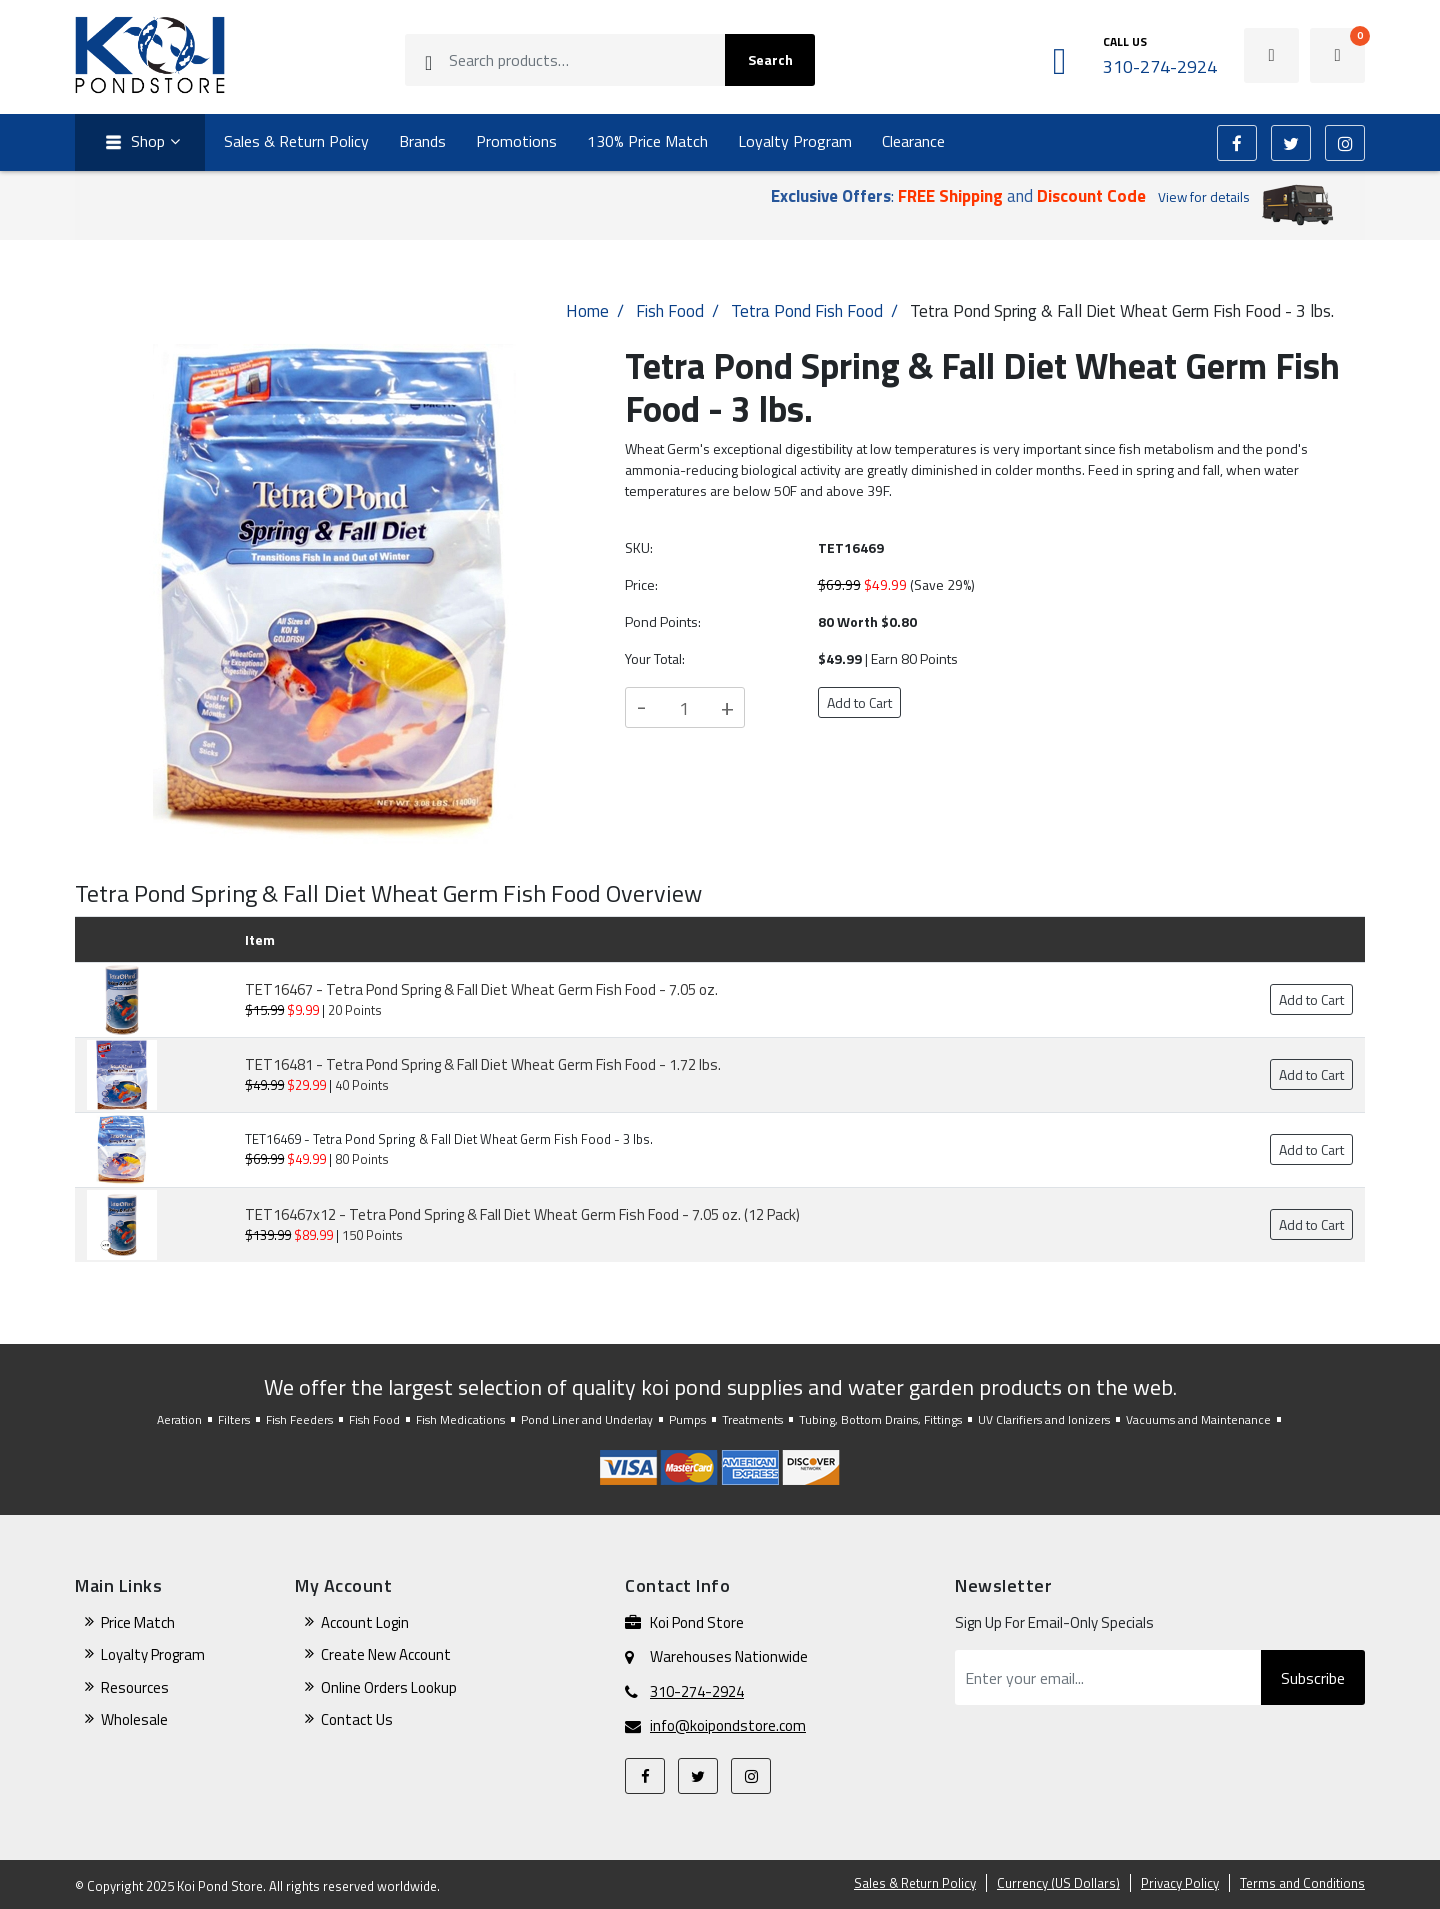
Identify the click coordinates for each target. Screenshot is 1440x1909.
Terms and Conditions (1302, 1883)
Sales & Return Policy (296, 141)
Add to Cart (859, 702)
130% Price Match (647, 141)
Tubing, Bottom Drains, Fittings (880, 1419)
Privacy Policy (1180, 1883)
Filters (234, 1419)
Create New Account (386, 1654)
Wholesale (134, 1719)
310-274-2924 (697, 1692)
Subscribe (1313, 1678)
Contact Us (357, 1719)
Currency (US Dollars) (1058, 1883)
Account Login (365, 1622)
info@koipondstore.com (728, 1726)
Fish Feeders (299, 1419)
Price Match (138, 1622)
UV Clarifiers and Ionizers (1044, 1419)
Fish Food (670, 311)
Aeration (179, 1419)
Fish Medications (460, 1419)
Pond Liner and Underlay (587, 1419)
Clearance (913, 141)
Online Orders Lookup (389, 1687)
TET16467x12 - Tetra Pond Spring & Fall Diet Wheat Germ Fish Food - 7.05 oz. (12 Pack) (522, 1214)
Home (587, 311)
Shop (132, 143)
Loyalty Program (795, 141)
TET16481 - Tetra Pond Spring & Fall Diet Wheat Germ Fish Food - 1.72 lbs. (483, 1064)
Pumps (687, 1419)
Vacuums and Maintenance (1198, 1419)
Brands (422, 141)
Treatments (752, 1419)
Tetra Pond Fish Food (807, 311)
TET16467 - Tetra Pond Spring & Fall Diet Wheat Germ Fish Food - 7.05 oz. (481, 989)
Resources (135, 1687)
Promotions (516, 141)
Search (770, 59)
